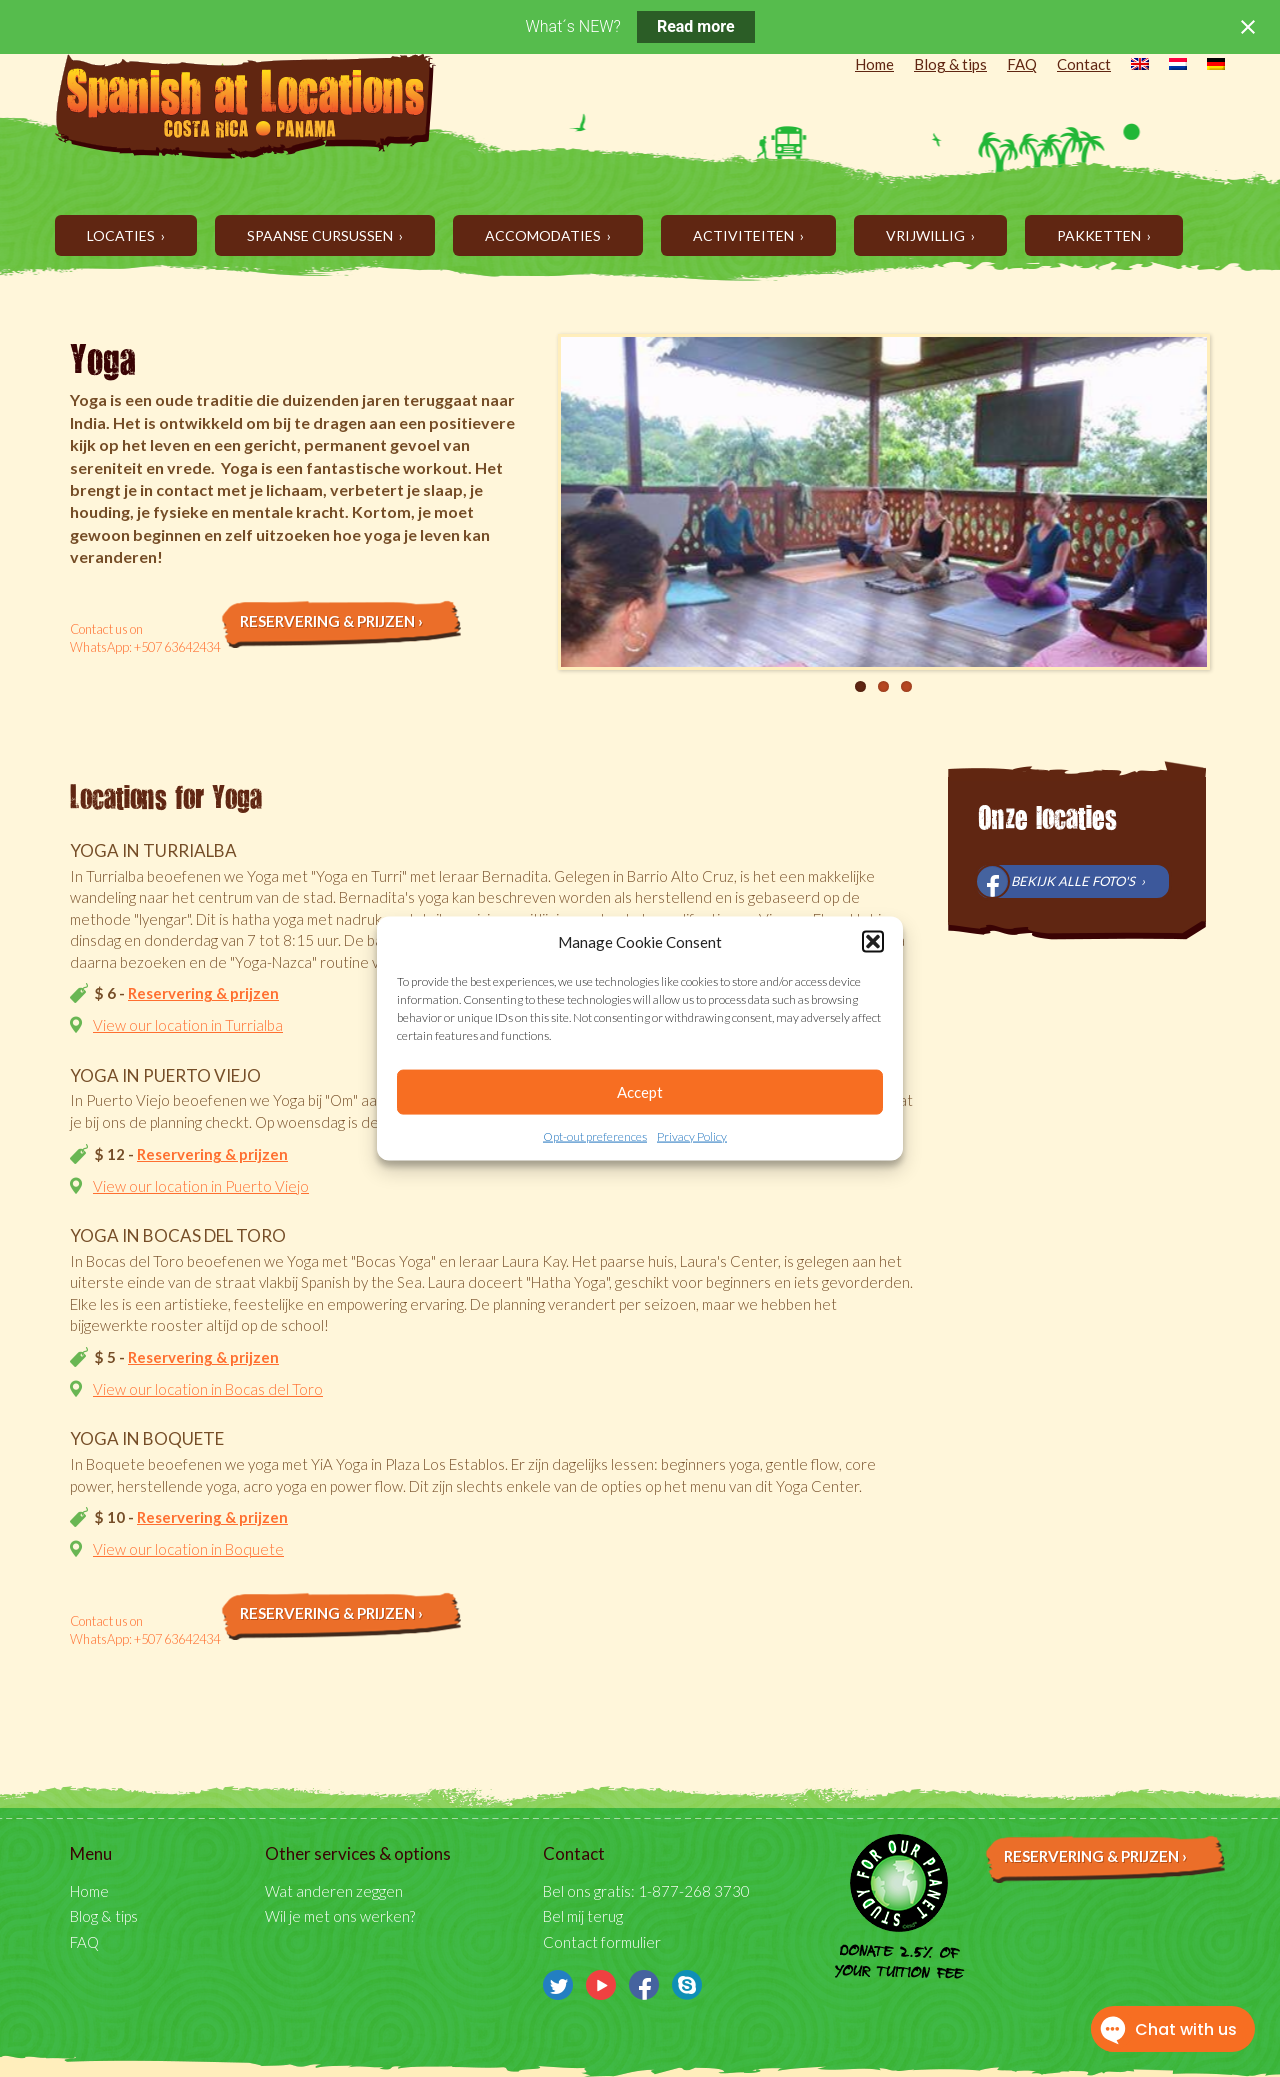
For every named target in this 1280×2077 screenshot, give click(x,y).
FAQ (1022, 64)
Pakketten (1100, 235)
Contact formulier (602, 1942)
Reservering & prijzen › (331, 621)
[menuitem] (1130, 66)
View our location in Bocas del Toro (208, 1389)
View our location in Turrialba (188, 1025)
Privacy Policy (692, 1136)
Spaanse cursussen (321, 235)
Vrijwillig (927, 235)
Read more (696, 26)
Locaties (122, 235)
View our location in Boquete (188, 1549)
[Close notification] (1248, 27)
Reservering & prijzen (203, 993)
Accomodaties (544, 235)
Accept (640, 1092)
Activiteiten (745, 235)
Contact (1084, 64)
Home (874, 64)
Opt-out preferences (595, 1136)
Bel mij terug (583, 1916)
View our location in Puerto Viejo (201, 1186)
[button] (873, 942)
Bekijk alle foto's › (1078, 881)
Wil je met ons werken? (340, 1916)
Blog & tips (950, 64)
